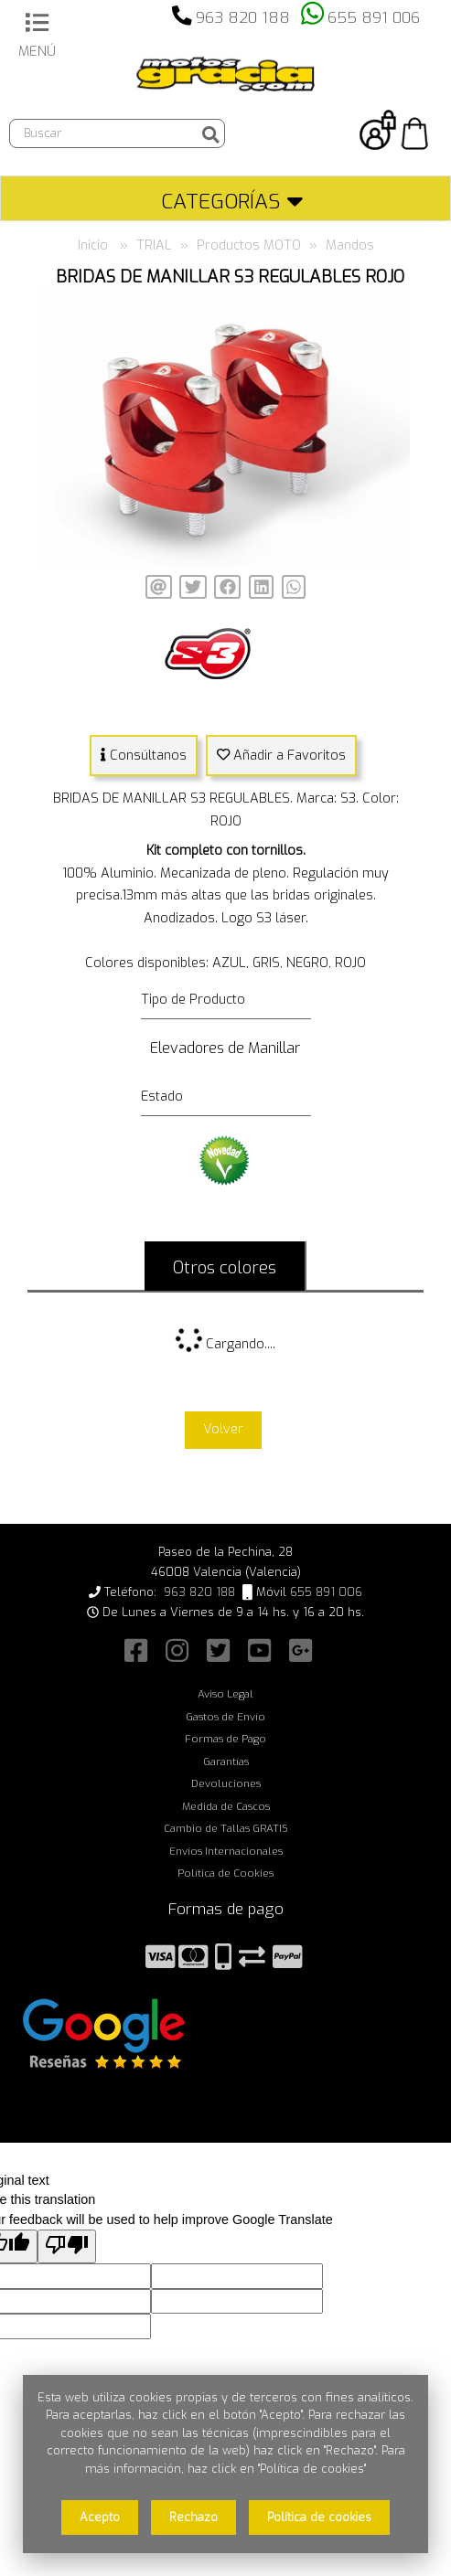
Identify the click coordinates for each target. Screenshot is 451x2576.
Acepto (100, 2517)
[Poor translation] (67, 2246)
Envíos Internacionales (226, 1851)
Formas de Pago (225, 1738)
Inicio (93, 245)
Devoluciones (226, 1783)
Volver (223, 1429)
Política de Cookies (225, 1873)
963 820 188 (243, 17)
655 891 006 (374, 17)
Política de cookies (319, 2517)
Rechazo (193, 2517)
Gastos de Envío (225, 1716)
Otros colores (224, 1267)
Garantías (226, 1761)
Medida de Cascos (226, 1806)
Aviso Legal (225, 1694)
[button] (393, 307)
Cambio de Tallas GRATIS (226, 1828)
